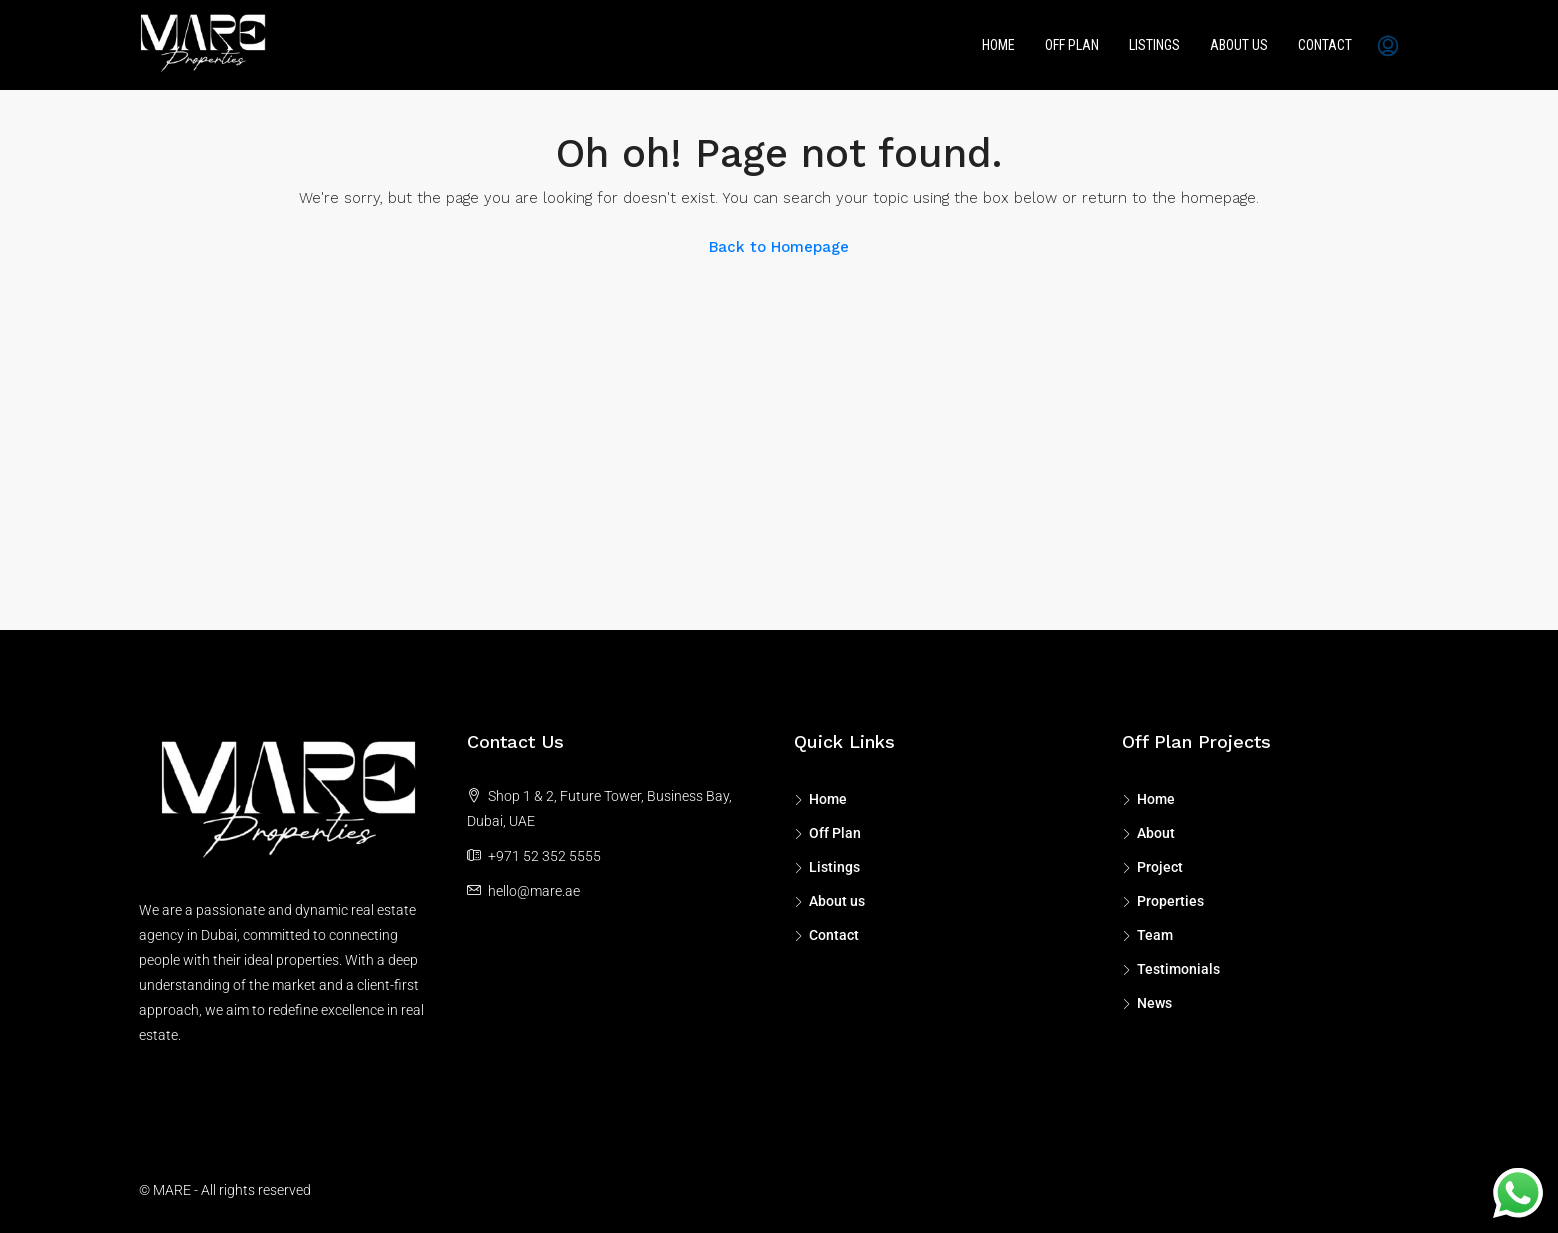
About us (1239, 45)
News (1154, 1003)
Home (998, 45)
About (1156, 833)
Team (1155, 935)
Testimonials (1178, 969)
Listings (1154, 45)
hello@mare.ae (534, 891)
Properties (1170, 901)
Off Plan (1072, 45)
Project (1160, 867)
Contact (1325, 45)
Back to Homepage (779, 247)
